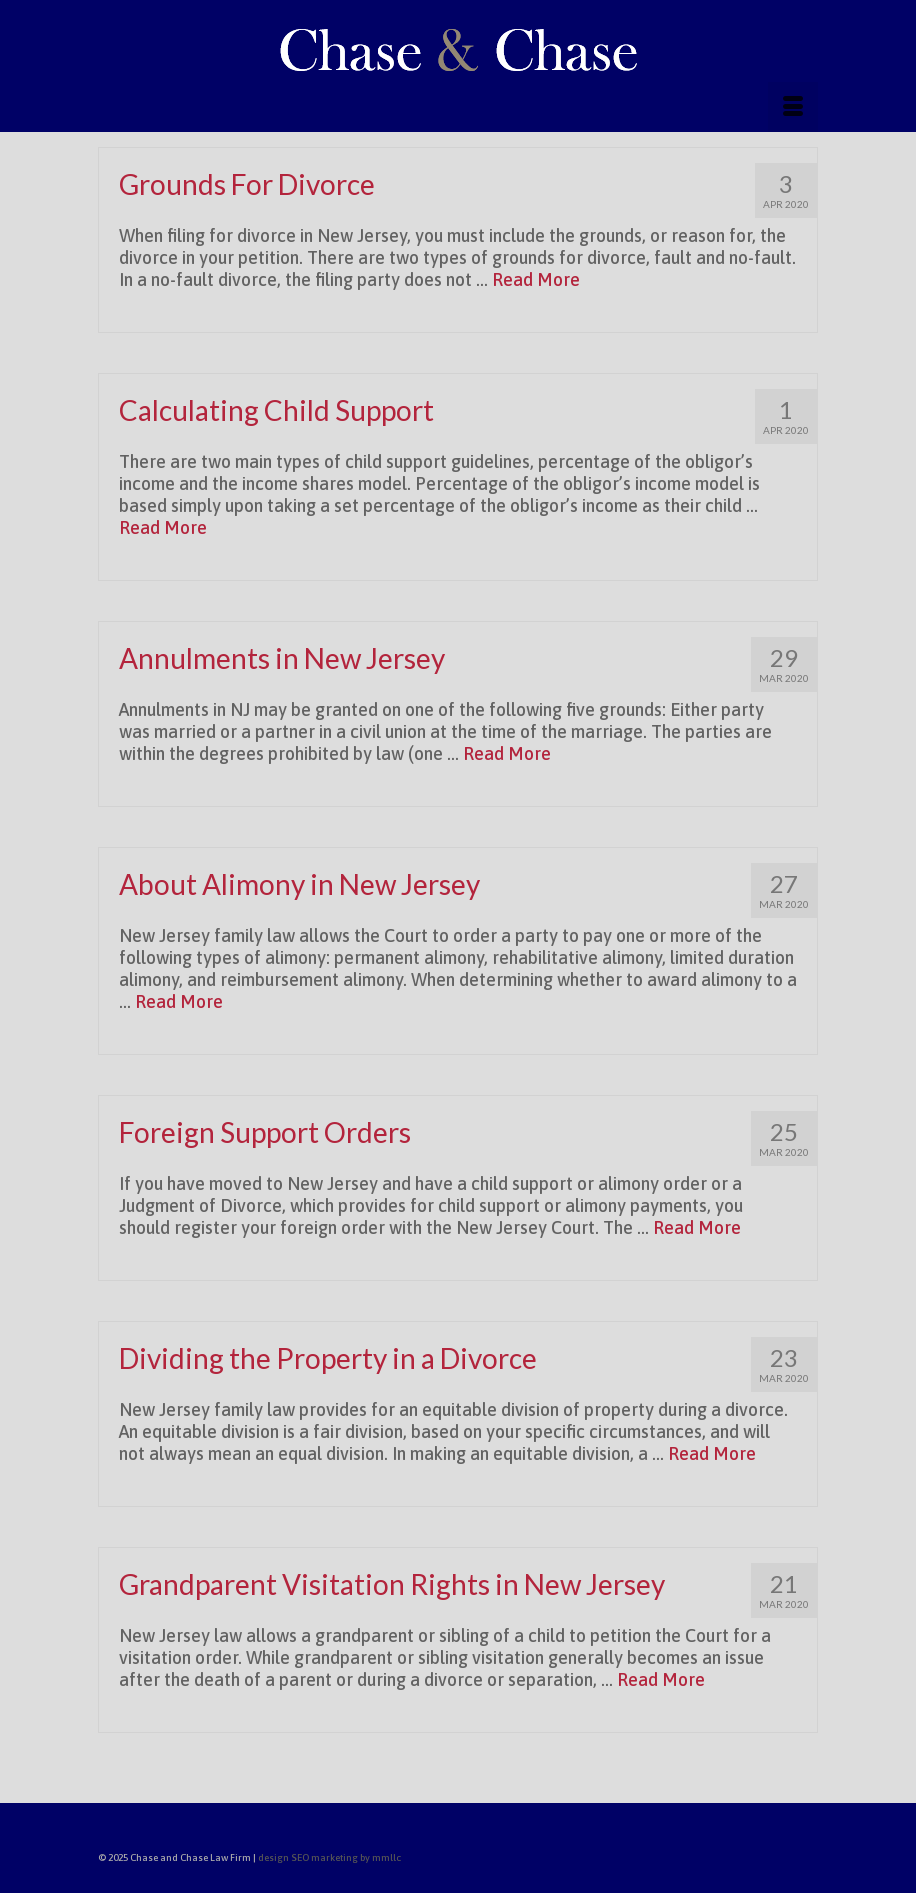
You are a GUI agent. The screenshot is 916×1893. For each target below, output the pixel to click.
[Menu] (793, 107)
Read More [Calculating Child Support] (163, 527)
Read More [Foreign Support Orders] (697, 1227)
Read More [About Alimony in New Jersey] (179, 1001)
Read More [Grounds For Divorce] (536, 279)
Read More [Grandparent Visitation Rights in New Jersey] (661, 1679)
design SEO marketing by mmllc (329, 1857)
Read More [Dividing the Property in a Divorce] (712, 1453)
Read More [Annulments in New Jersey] (507, 753)
